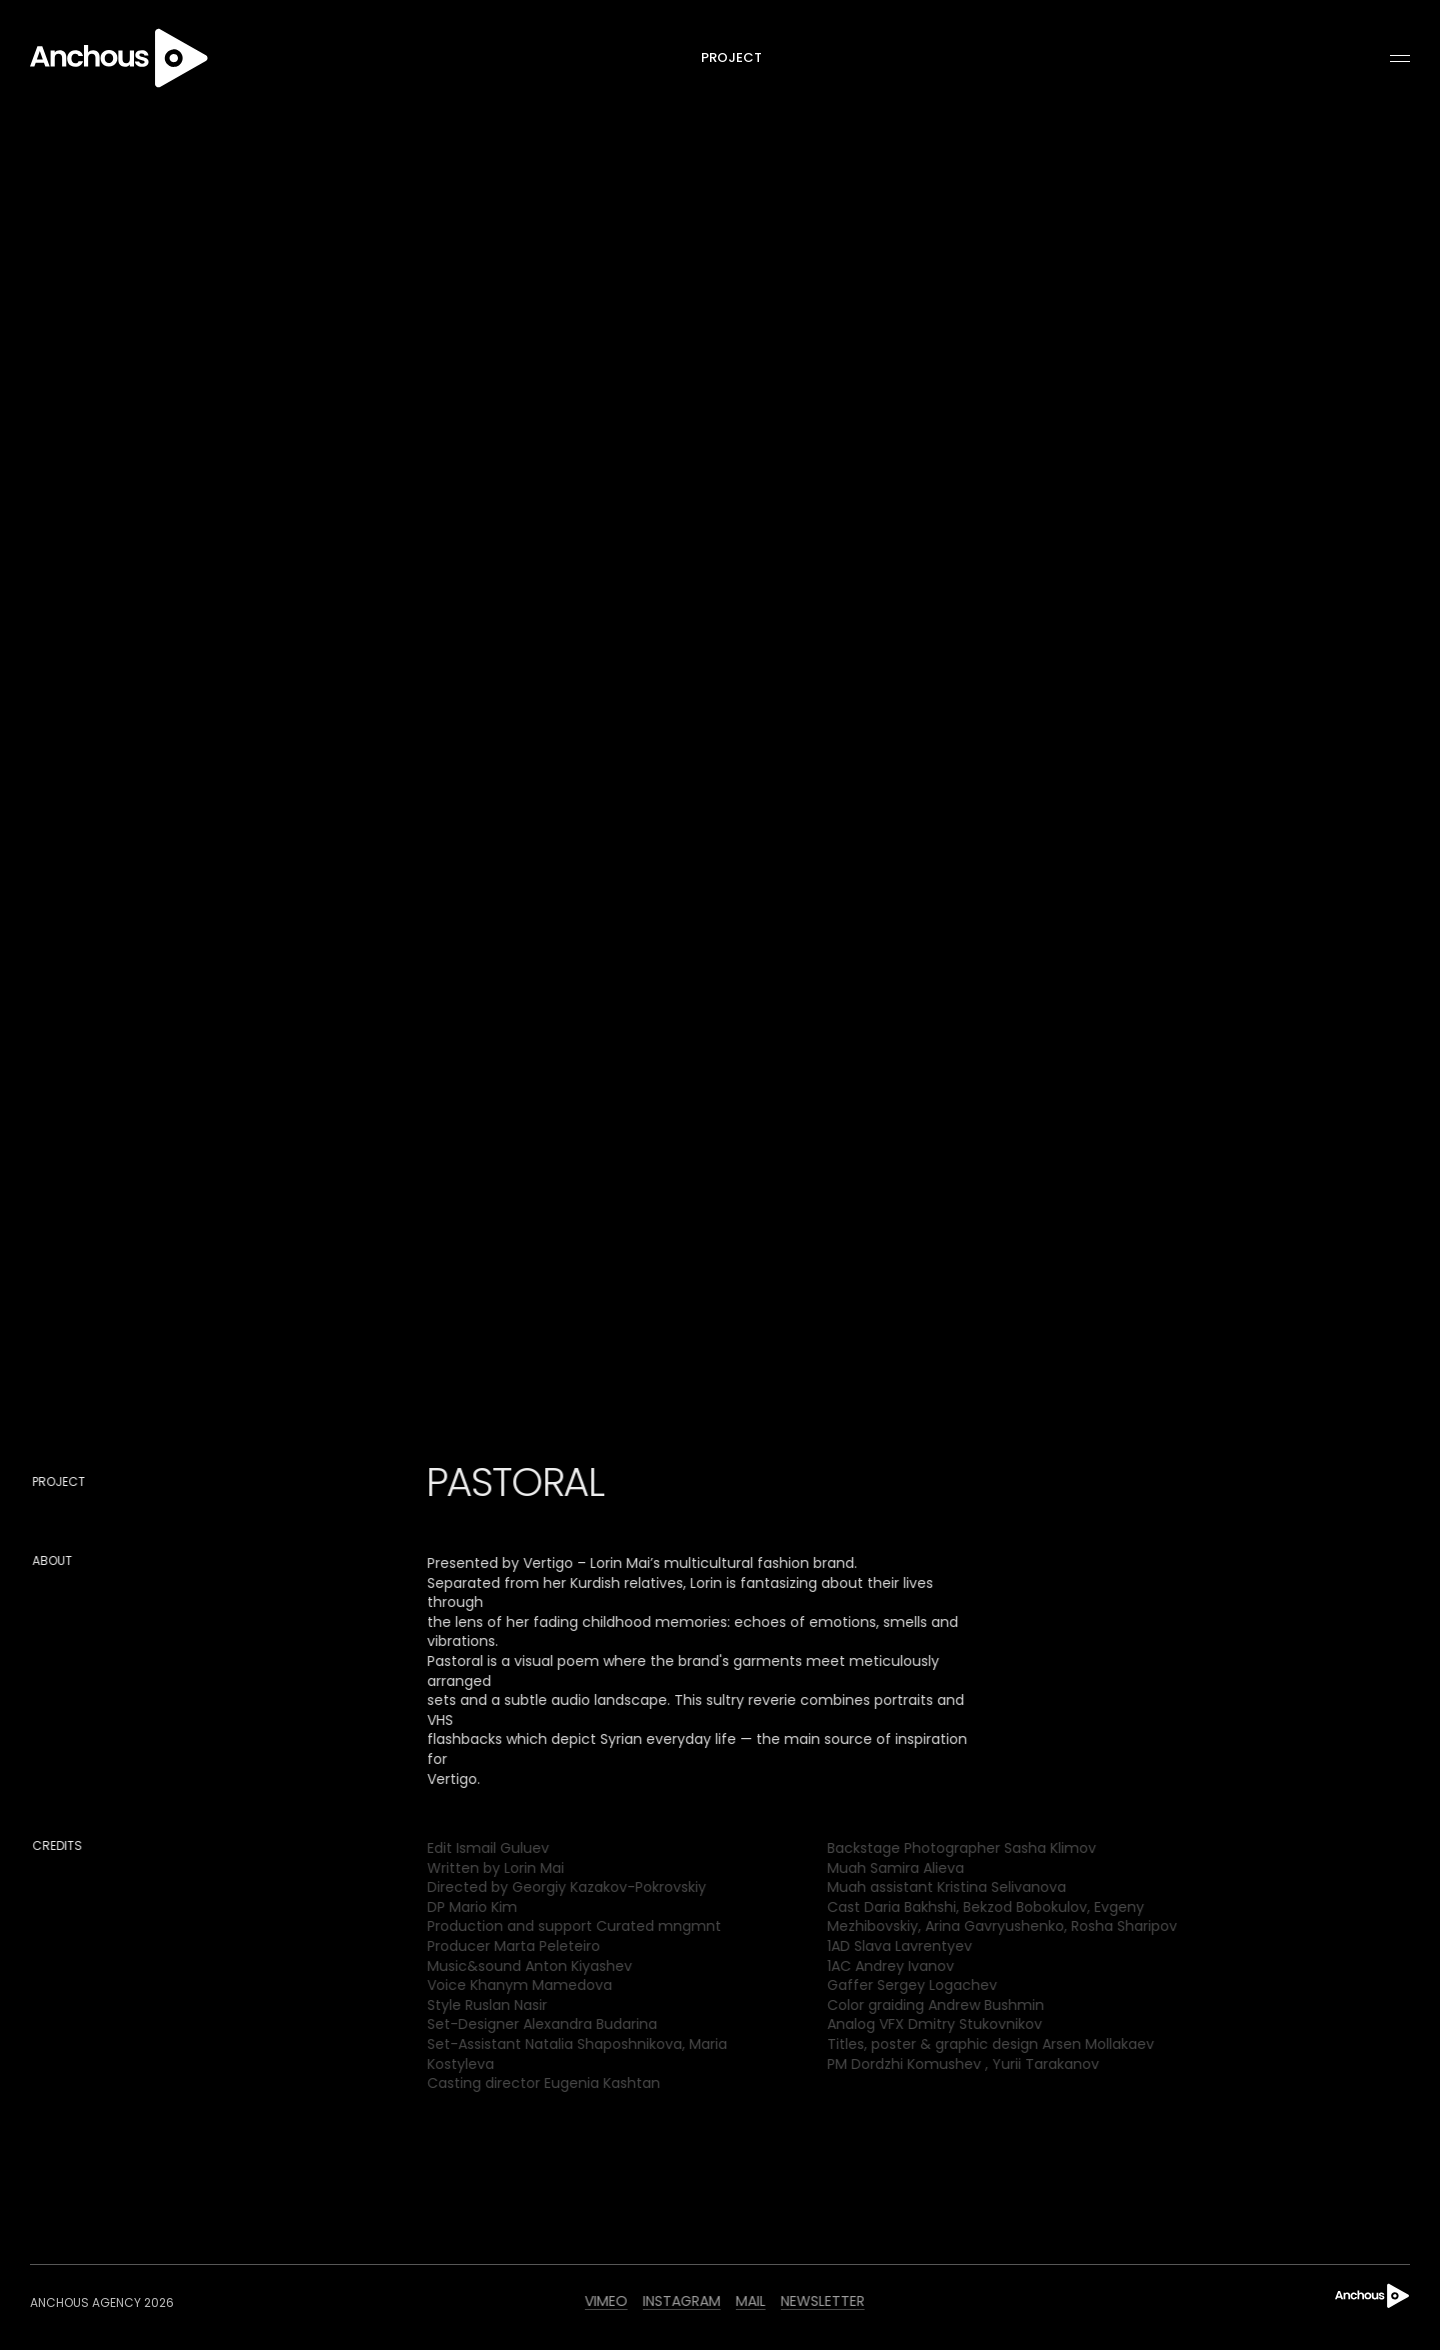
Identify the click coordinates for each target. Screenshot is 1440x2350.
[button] (1391, 59)
